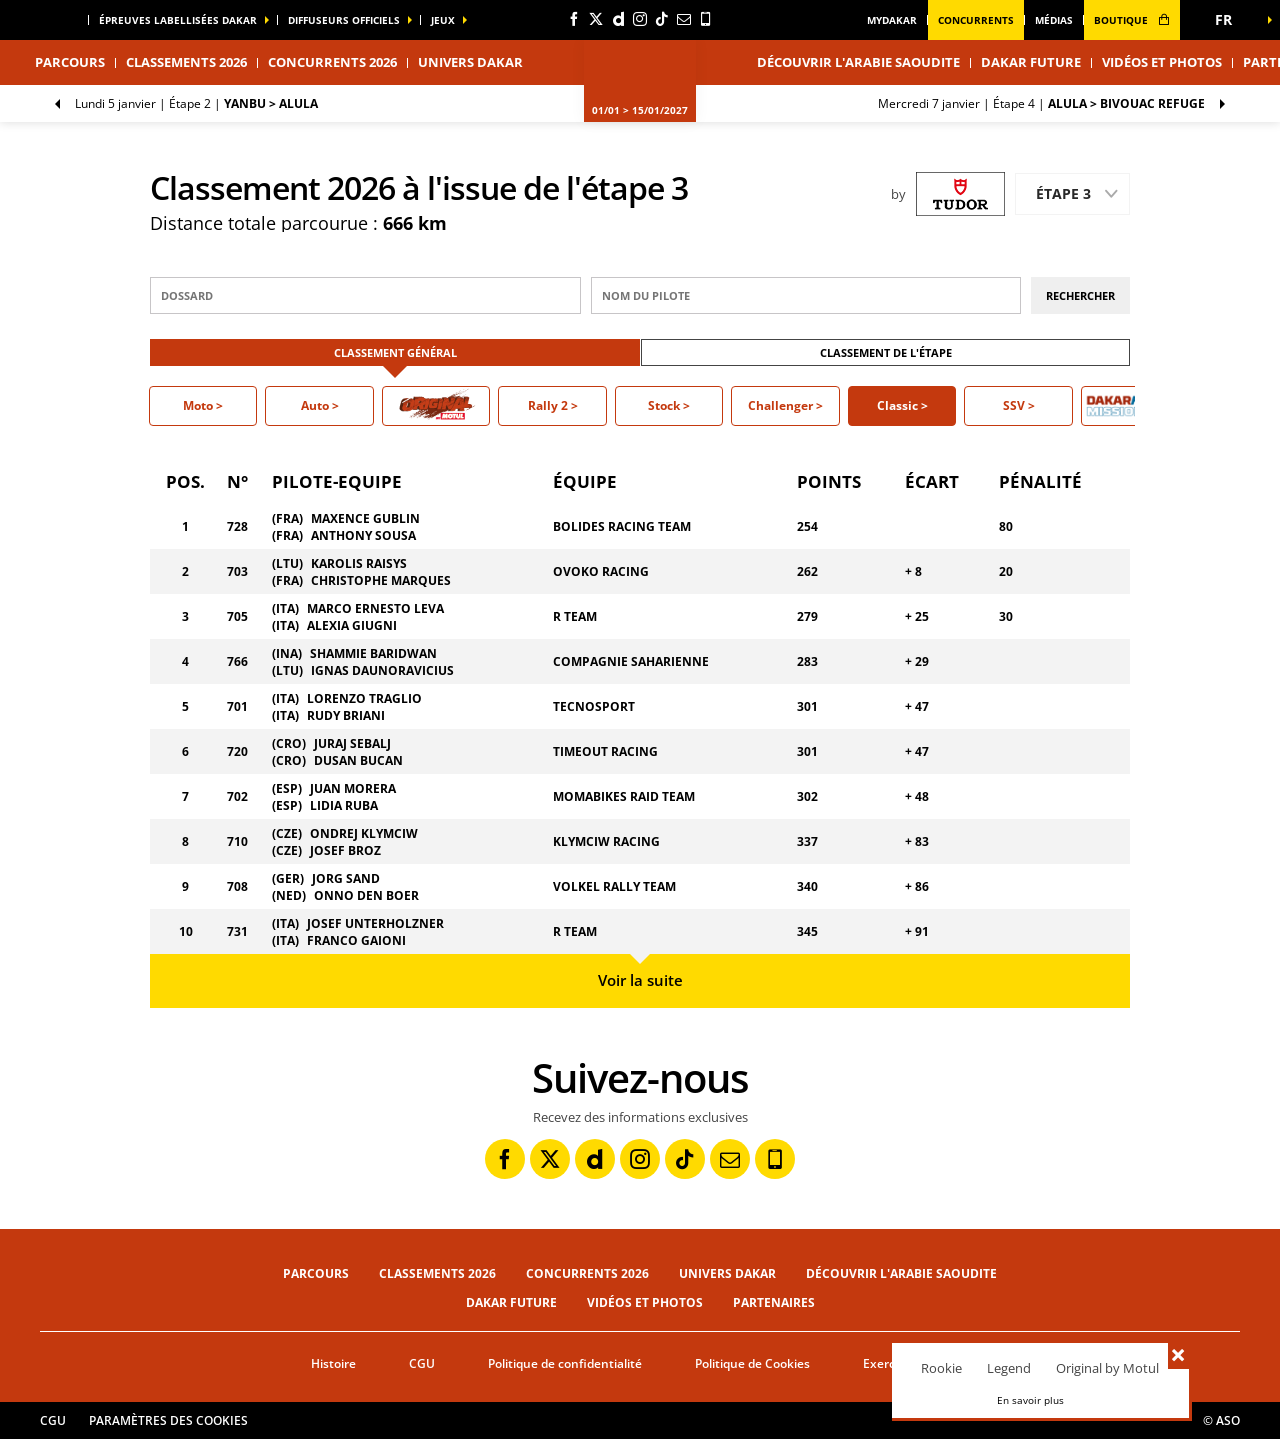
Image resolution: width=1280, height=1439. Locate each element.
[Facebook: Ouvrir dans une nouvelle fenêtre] (574, 19)
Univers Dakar (727, 1273)
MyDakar (892, 20)
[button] (1230, 20)
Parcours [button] (70, 62)
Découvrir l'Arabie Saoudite (858, 62)
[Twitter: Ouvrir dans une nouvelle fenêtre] (596, 19)
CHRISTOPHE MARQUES (381, 580)
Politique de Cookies (752, 1363)
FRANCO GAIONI (356, 940)
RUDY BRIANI (346, 715)
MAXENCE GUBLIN (365, 518)
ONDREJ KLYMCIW (364, 833)
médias (1054, 20)
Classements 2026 (186, 62)
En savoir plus (1030, 1400)
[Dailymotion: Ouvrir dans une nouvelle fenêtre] (618, 19)
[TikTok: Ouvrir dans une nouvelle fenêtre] (662, 19)
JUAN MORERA (353, 788)
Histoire (333, 1363)
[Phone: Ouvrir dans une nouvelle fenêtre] (706, 19)
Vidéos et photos (1162, 62)
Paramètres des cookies (168, 1420)
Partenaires (774, 1302)
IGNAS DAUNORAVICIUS (382, 670)
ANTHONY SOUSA (363, 535)
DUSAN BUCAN (358, 760)
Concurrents (976, 20)
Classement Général (395, 352)
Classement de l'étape (886, 352)
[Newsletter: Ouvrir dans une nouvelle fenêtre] (684, 19)
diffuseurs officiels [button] (344, 20)
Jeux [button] (443, 20)
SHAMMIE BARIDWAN (373, 653)
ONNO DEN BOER (366, 895)
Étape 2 (196, 103)
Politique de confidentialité (565, 1363)
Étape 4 (1041, 103)
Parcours (316, 1273)
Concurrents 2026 (332, 62)
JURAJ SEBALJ (352, 743)
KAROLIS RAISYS (359, 563)
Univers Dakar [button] (470, 62)
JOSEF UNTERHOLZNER (375, 923)
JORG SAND (346, 878)
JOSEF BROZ (345, 850)
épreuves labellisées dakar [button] (178, 20)
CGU (422, 1363)
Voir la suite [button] (640, 980)
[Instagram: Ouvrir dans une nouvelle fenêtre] (640, 19)
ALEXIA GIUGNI (352, 625)
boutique (1132, 20)
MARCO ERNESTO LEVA (375, 608)
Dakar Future (1031, 62)
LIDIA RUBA (344, 805)
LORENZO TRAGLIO (364, 698)
